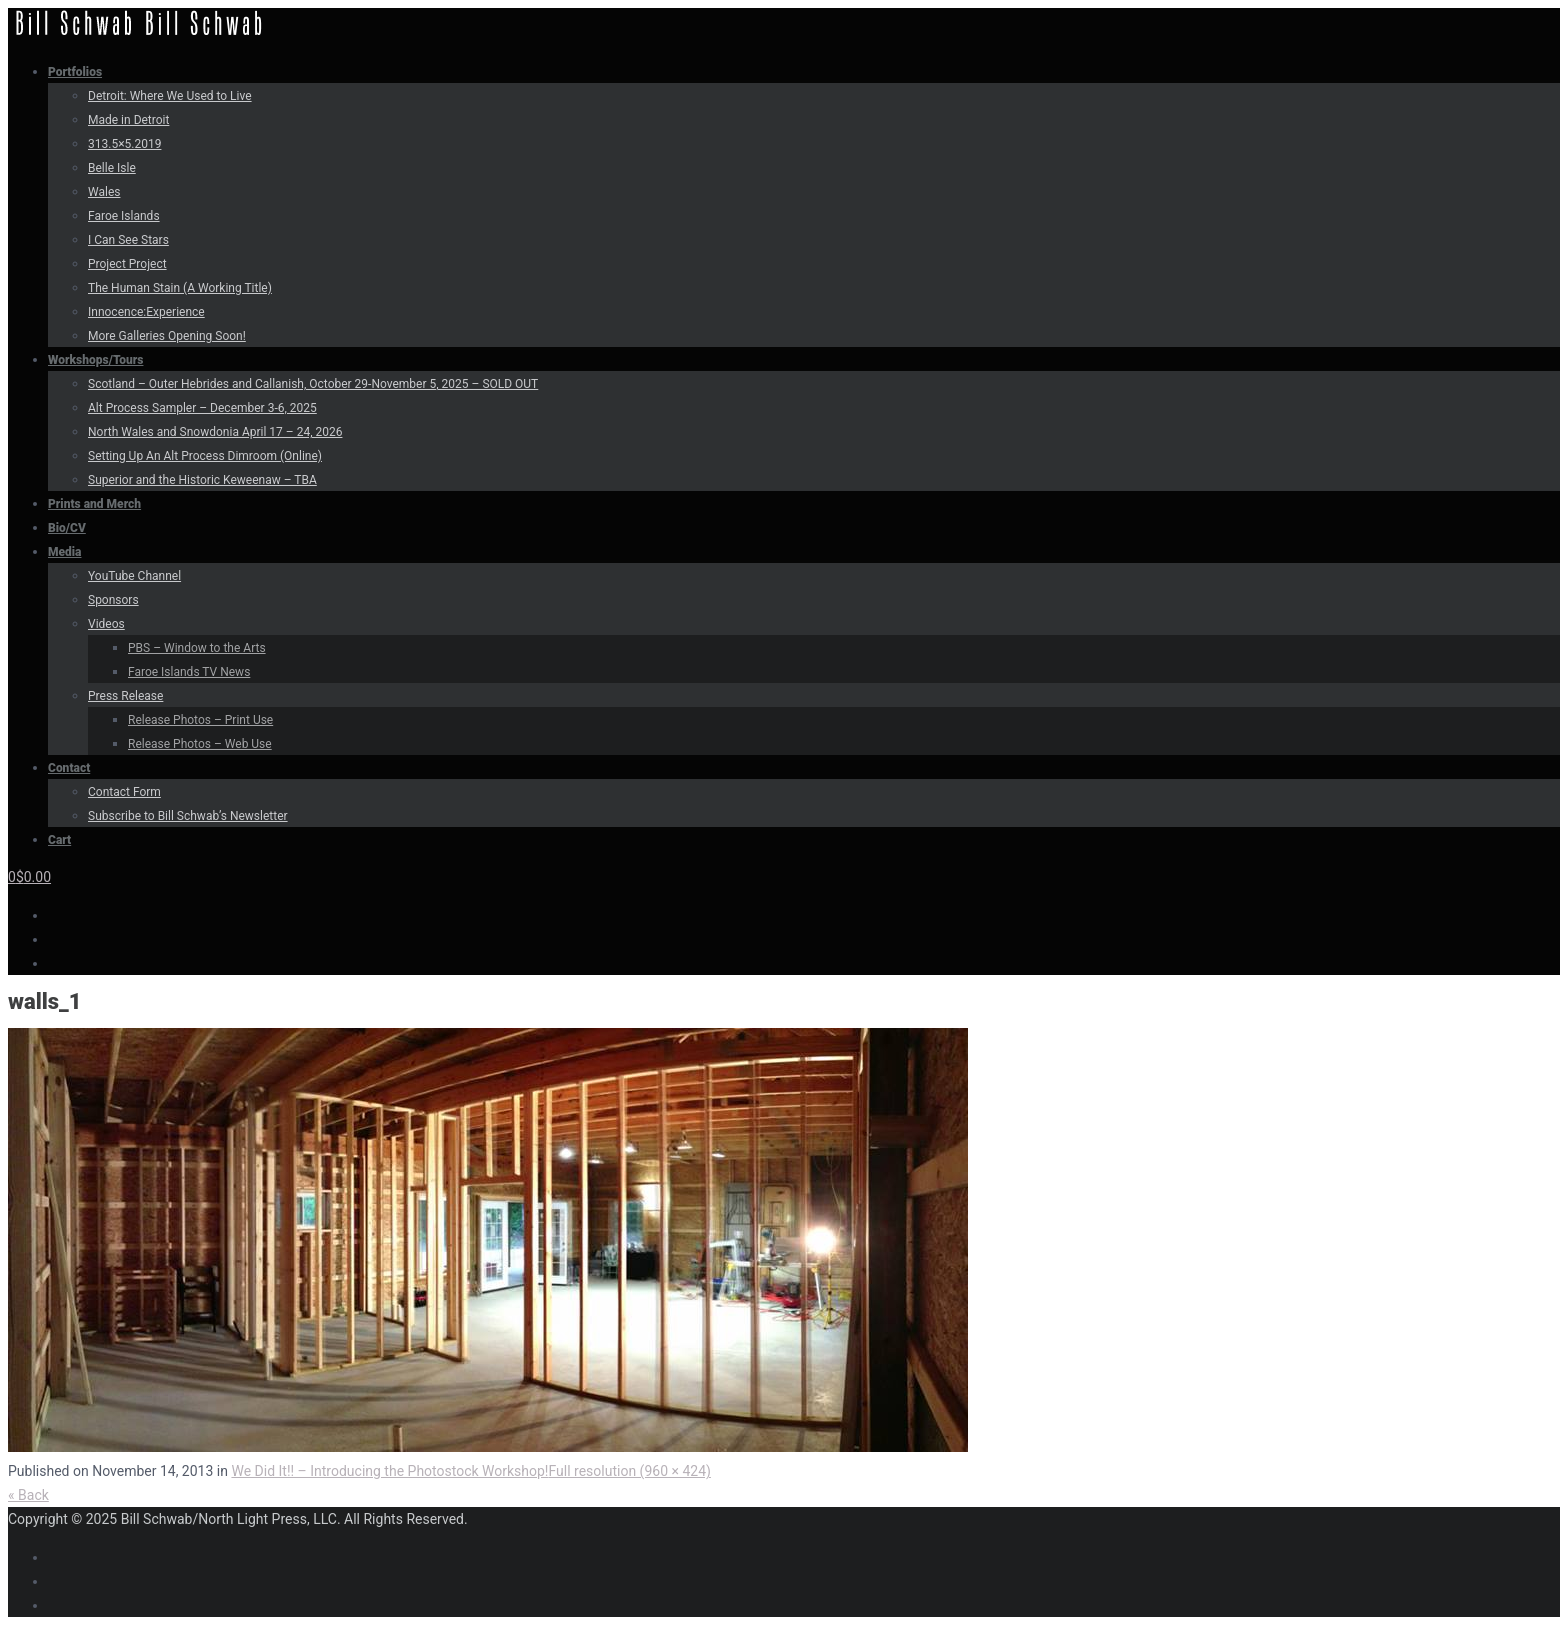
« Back (28, 1495)
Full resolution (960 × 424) (629, 1471)
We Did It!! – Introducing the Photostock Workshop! (389, 1471)
